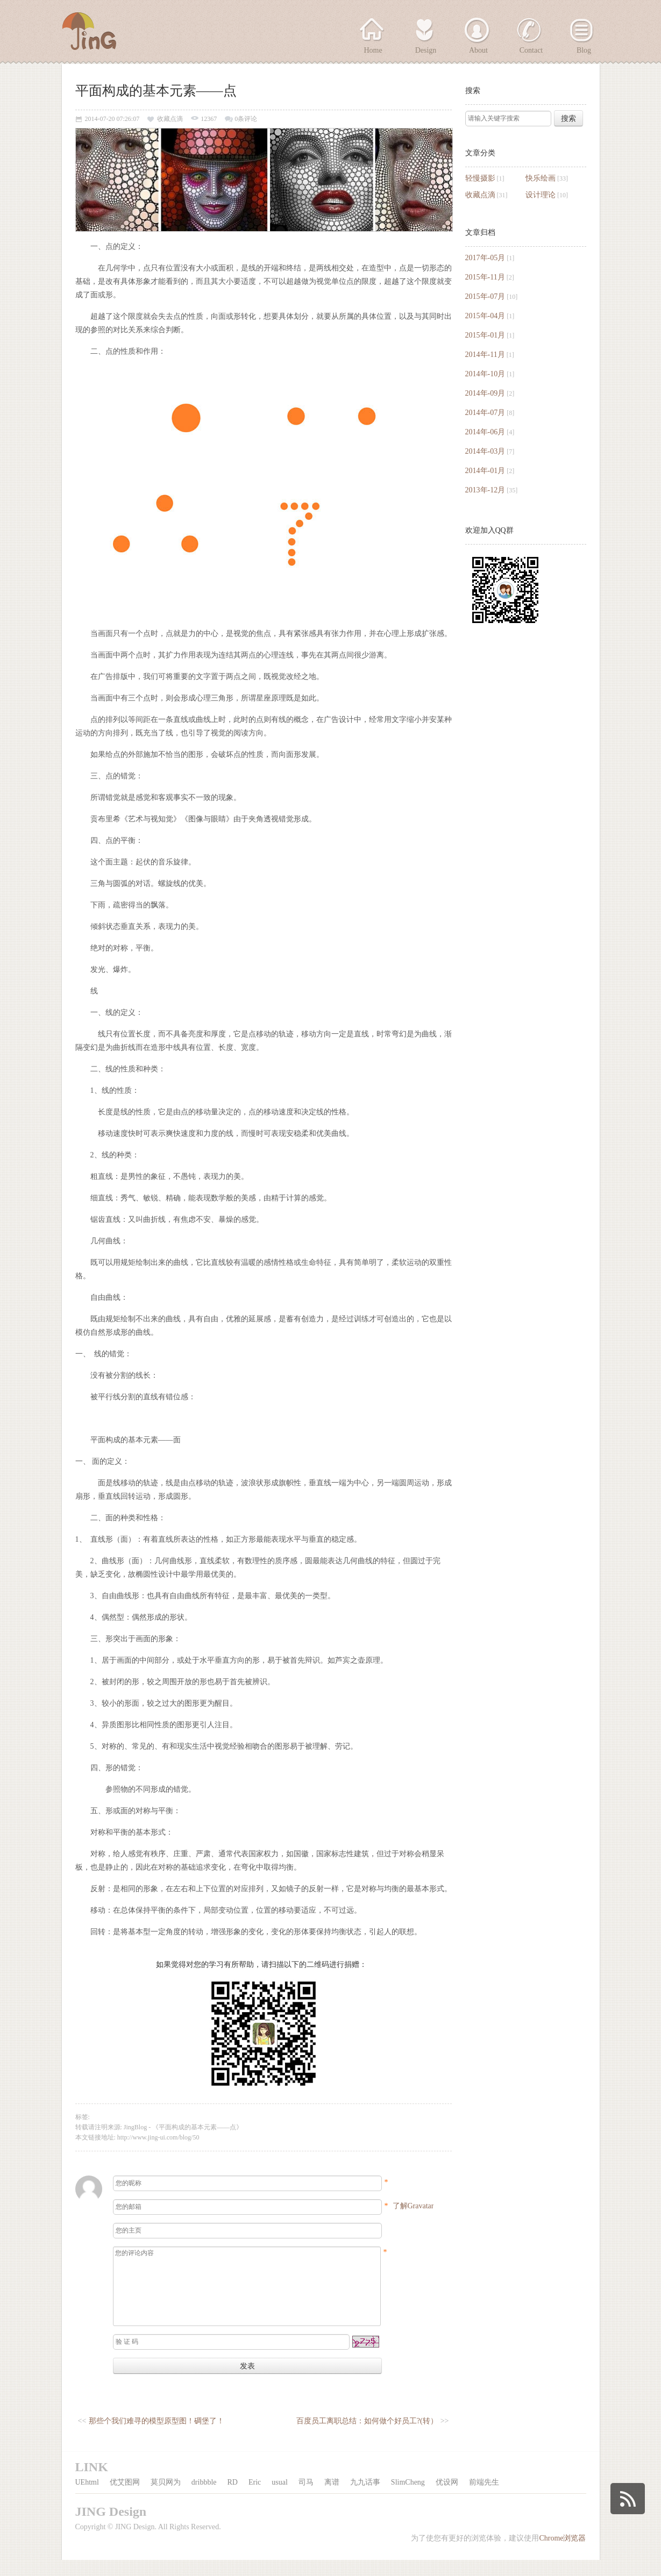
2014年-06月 (485, 432)
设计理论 (540, 195)
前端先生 (484, 2498)
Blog (584, 50)
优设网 (447, 2498)
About (478, 50)
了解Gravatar (413, 2206)
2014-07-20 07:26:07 (112, 119)
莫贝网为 (166, 2498)
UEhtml (87, 2498)
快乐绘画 (540, 178)
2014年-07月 (485, 413)
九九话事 (365, 2498)
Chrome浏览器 (562, 2554)
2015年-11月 (485, 277)
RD (233, 2498)
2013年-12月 (485, 490)
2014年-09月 (485, 393)
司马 (306, 2498)
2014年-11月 (485, 354)
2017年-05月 (485, 258)
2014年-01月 (485, 471)
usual (280, 2498)
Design (426, 50)
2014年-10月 (485, 374)
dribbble (204, 2498)
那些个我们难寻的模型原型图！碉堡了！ (156, 2437)
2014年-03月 (485, 451)
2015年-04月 (485, 316)
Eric (254, 2498)
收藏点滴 (480, 195)
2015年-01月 (485, 335)
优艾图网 (125, 2498)
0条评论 (245, 119)
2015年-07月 (485, 296)
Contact (531, 50)
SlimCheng (408, 2498)
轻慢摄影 (480, 178)
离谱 (331, 2498)
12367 (209, 119)
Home (373, 50)
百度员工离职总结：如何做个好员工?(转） (367, 2437)
